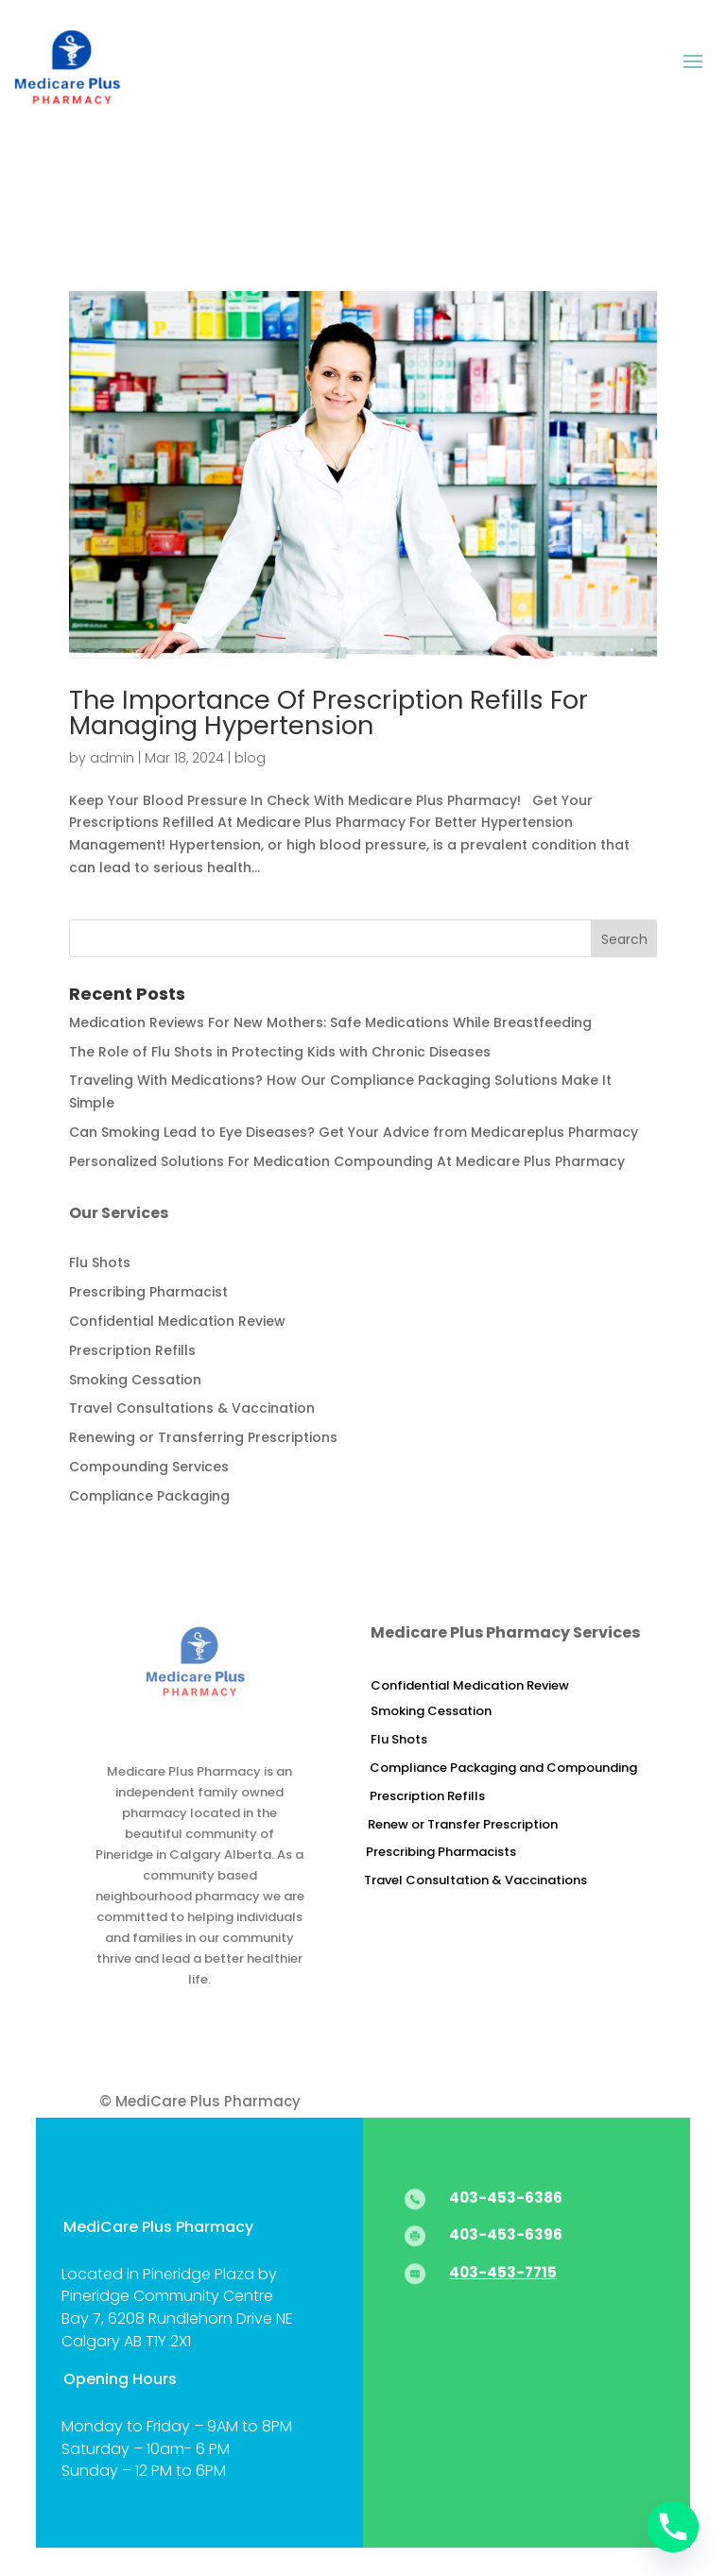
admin (112, 757)
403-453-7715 (503, 2272)
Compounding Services (149, 1466)
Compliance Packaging (149, 1495)
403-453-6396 (505, 2234)
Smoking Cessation (135, 1379)
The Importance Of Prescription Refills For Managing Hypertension (328, 712)
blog (250, 757)
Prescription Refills (132, 1350)
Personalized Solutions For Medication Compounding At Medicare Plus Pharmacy (347, 1161)
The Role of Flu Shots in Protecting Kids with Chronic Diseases (280, 1051)
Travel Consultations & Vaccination (192, 1408)
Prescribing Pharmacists (441, 1852)
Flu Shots (99, 1262)
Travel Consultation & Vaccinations (475, 1880)
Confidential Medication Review (177, 1321)
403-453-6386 (505, 2197)
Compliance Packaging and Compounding (503, 1768)
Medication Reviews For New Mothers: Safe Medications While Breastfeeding (330, 1022)
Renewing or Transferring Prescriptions (203, 1437)
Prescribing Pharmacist (148, 1291)
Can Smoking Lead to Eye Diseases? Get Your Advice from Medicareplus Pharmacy (353, 1132)
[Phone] (673, 2526)
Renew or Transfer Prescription (463, 1824)
